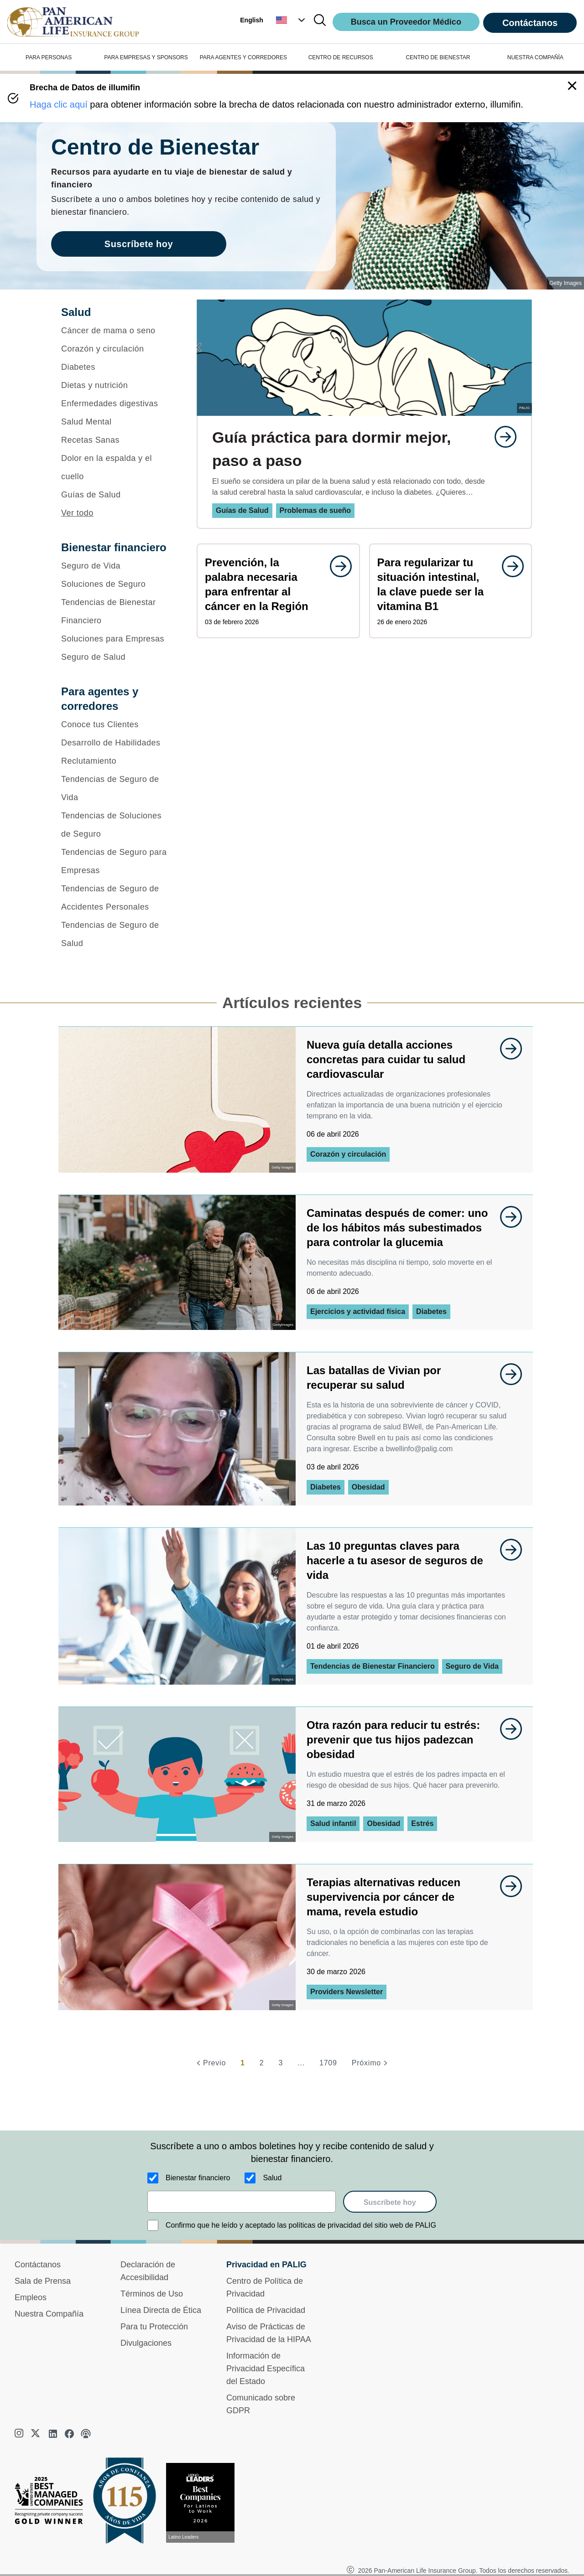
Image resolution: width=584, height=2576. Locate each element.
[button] (291, 20)
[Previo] (210, 2063)
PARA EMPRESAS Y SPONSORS (146, 57)
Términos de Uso (151, 2293)
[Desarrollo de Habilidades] (117, 743)
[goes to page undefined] (500, 437)
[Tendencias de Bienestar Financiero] (117, 611)
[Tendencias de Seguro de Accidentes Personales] (117, 897)
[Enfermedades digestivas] (117, 403)
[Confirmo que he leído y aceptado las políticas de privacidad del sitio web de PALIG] (152, 2225)
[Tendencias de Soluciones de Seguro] (117, 825)
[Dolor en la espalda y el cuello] (117, 467)
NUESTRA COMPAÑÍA (535, 57)
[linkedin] (52, 2433)
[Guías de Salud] (117, 495)
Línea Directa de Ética (160, 2310)
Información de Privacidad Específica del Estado (265, 2368)
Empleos (31, 2297)
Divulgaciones (146, 2343)
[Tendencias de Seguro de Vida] (117, 788)
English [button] (251, 20)
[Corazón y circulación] (117, 349)
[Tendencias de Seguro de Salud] (117, 934)
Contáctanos (530, 23)
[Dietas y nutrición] (117, 385)
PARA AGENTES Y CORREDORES (243, 57)
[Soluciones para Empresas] (117, 639)
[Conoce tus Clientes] (117, 724)
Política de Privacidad (265, 2310)
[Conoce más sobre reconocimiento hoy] (204, 2503)
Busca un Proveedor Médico (406, 21)
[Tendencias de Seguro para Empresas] (117, 861)
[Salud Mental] (117, 422)
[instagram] (20, 2434)
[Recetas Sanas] (117, 440)
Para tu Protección (154, 2326)
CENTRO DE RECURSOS (340, 57)
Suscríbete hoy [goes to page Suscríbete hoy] (138, 244)
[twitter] (36, 2434)
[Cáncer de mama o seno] (117, 330)
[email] (241, 2202)
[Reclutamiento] (117, 761)
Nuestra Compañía (49, 2313)
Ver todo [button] (77, 512)
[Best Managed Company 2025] (52, 2502)
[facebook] (69, 2433)
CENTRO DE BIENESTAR (438, 57)
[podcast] (85, 2433)
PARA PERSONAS (49, 57)
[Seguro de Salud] (117, 657)
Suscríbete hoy (390, 2202)
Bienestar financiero (198, 2178)
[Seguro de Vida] (117, 566)
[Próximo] (370, 2063)
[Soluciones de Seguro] (117, 584)
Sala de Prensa (43, 2281)
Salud (272, 2178)
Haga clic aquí (59, 104)
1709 (328, 2063)
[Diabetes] (117, 367)
